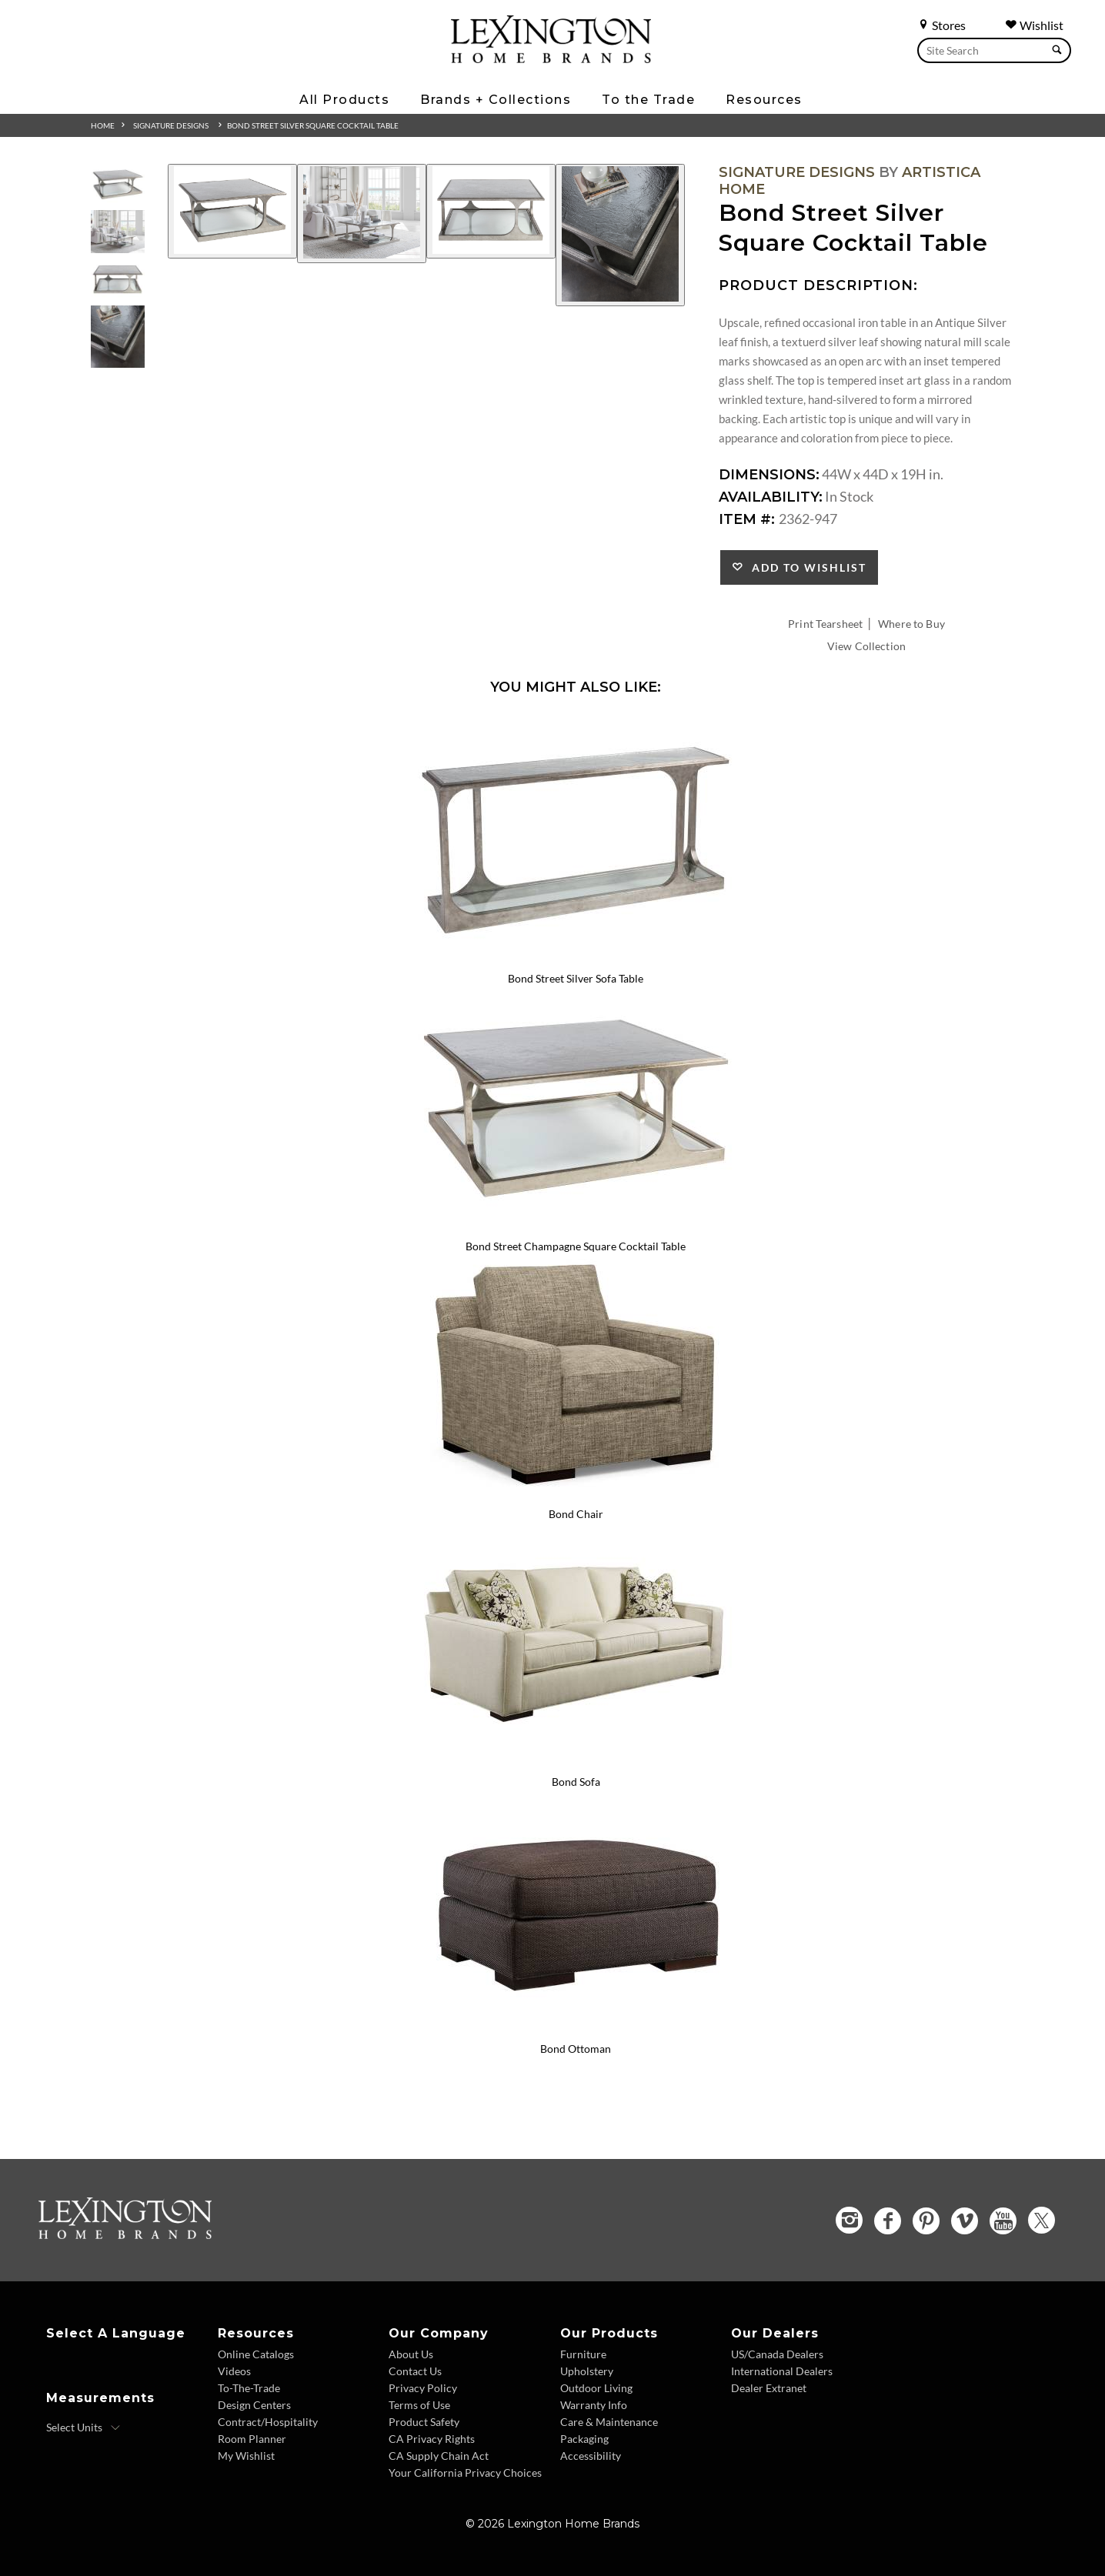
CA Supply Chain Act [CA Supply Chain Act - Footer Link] (439, 2455)
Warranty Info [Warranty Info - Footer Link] (593, 2404)
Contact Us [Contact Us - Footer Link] (415, 2370)
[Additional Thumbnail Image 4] (118, 336)
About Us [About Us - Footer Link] (411, 2354)
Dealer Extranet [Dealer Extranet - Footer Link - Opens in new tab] (768, 2387)
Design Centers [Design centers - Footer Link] (254, 2404)
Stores (941, 25)
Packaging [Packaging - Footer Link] (584, 2438)
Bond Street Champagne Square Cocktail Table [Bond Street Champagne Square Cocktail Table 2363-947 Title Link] (576, 1246)
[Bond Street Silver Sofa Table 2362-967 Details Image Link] (575, 957)
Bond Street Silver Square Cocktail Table (313, 125)
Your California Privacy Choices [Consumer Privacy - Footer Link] (465, 2472)
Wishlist (1034, 25)
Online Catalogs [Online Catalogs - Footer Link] (256, 2354)
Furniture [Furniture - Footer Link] (583, 2354)
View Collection (866, 645)
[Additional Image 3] (491, 211)
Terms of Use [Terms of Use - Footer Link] (419, 2404)
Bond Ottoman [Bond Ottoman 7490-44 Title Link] (575, 2048)
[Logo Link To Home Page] (551, 57)
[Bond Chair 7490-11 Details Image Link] (575, 1493)
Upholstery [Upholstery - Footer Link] (586, 2370)
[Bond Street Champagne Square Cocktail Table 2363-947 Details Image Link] (575, 1225)
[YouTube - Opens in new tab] (1003, 2220)
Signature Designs (171, 125)
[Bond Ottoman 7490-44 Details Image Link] (575, 2028)
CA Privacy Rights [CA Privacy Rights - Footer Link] (432, 2438)
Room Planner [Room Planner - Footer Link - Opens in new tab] (252, 2438)
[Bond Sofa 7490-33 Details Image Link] (575, 1761)
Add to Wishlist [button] (805, 567)
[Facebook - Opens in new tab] (887, 2220)
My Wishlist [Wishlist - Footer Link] (246, 2455)
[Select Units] (83, 2427)
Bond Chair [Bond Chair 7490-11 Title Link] (576, 1513)
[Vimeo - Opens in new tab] (964, 2220)
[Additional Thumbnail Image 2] (118, 231)
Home (103, 125)
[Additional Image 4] (620, 235)
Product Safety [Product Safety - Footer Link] (424, 2421)
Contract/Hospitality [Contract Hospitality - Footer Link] (268, 2421)
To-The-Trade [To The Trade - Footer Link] (249, 2387)
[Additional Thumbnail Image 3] (118, 279)
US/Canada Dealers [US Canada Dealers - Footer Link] (777, 2354)
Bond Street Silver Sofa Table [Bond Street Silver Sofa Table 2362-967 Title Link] (575, 978)
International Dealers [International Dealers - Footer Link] (782, 2370)
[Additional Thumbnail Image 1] (118, 184)
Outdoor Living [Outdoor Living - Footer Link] (596, 2387)
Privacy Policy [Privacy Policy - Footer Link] (423, 2387)
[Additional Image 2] (361, 213)
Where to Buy (911, 623)
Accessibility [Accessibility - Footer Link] (590, 2455)
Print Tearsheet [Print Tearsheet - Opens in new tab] (825, 623)
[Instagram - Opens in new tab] (849, 2220)
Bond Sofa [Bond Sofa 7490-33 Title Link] (576, 1781)
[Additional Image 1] (232, 211)
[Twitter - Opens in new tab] (1041, 2220)
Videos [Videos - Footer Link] (234, 2370)
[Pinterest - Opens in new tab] (926, 2220)
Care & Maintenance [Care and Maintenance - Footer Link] (609, 2421)
